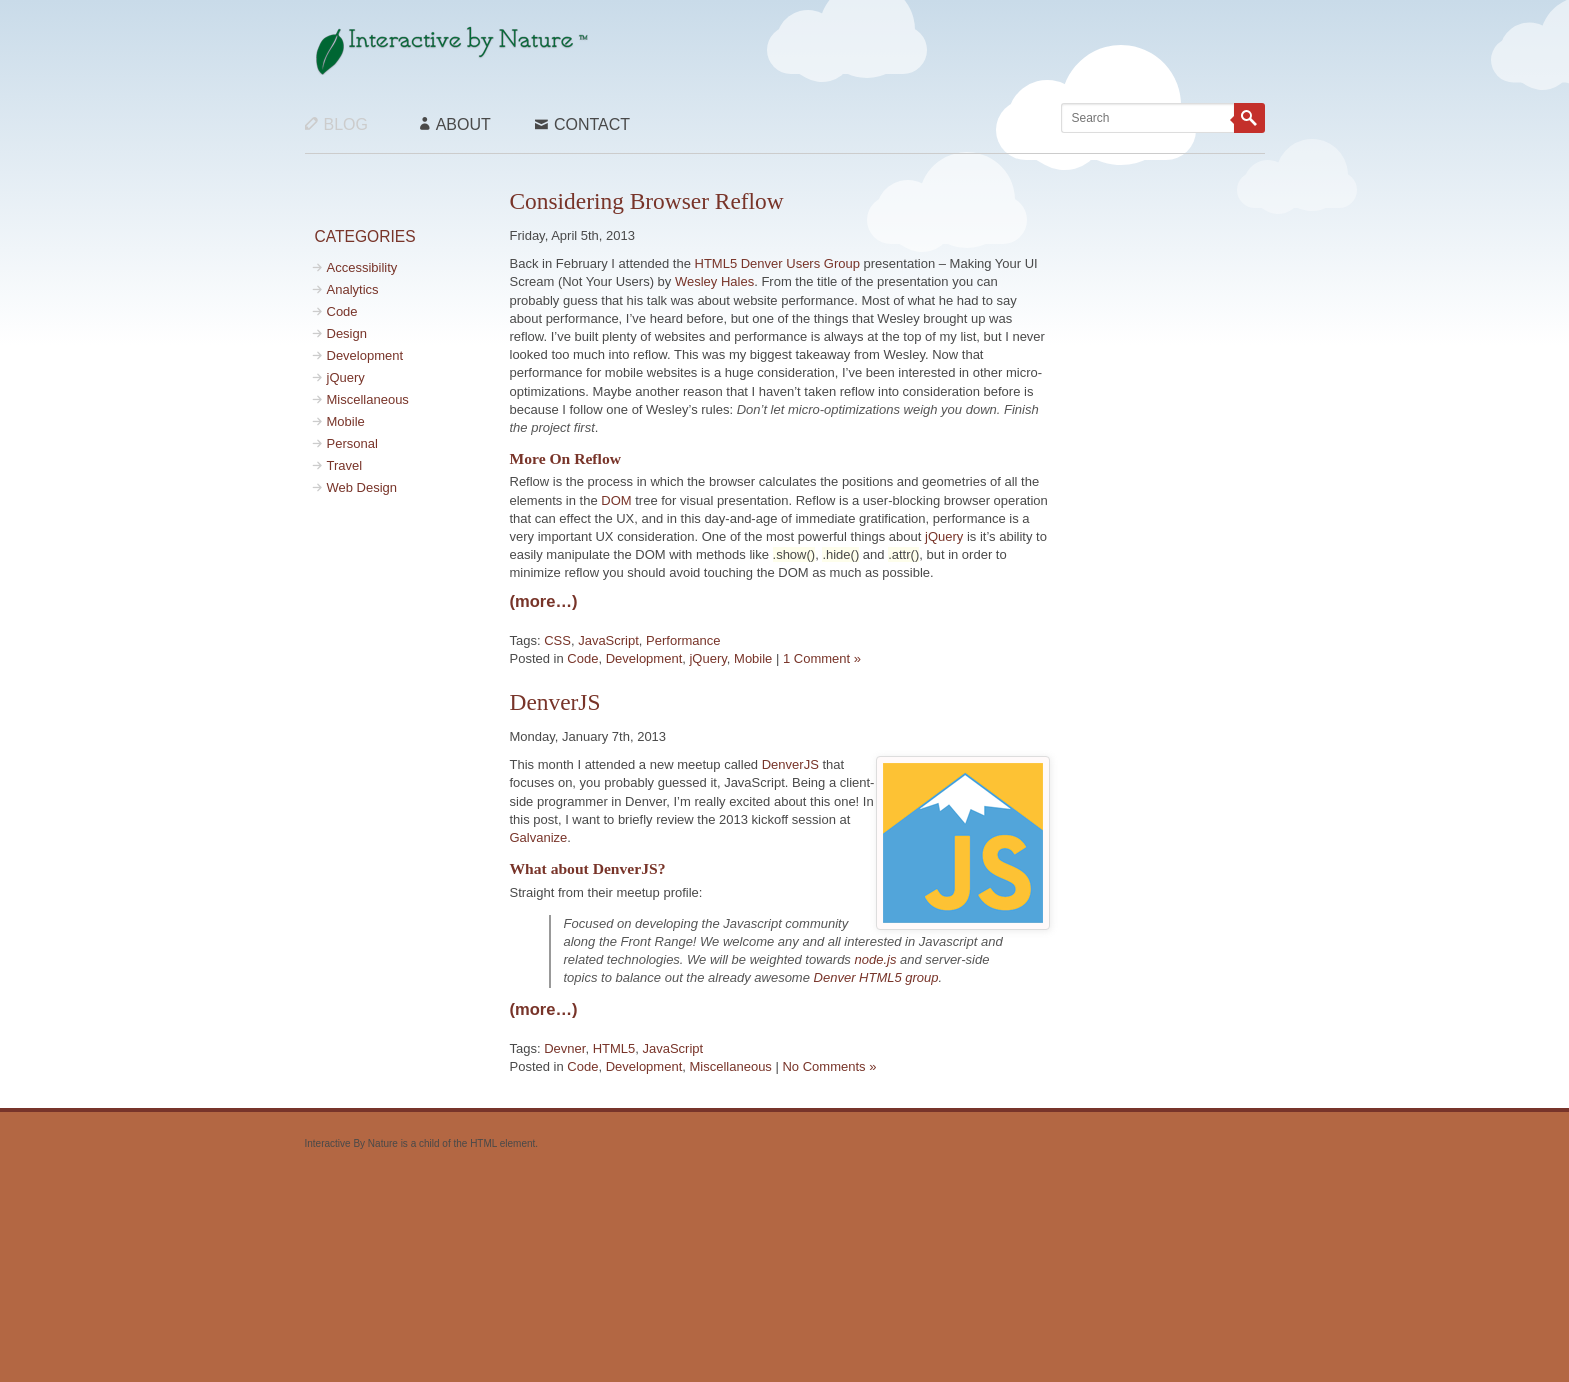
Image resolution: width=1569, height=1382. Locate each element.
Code (342, 311)
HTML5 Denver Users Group (777, 263)
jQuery (346, 377)
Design (347, 333)
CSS (557, 640)
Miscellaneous (368, 399)
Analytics (353, 289)
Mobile (346, 421)
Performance (683, 640)
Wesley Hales (714, 281)
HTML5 (614, 1048)
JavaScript (608, 640)
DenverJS (555, 702)
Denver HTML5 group (876, 977)
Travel (345, 465)
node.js (875, 959)
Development (365, 355)
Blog (336, 124)
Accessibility (362, 267)
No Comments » (829, 1066)
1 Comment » (822, 658)
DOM (616, 500)
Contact (582, 124)
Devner (564, 1048)
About (455, 124)
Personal (352, 443)
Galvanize (539, 837)
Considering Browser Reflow (647, 201)
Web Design (362, 487)
